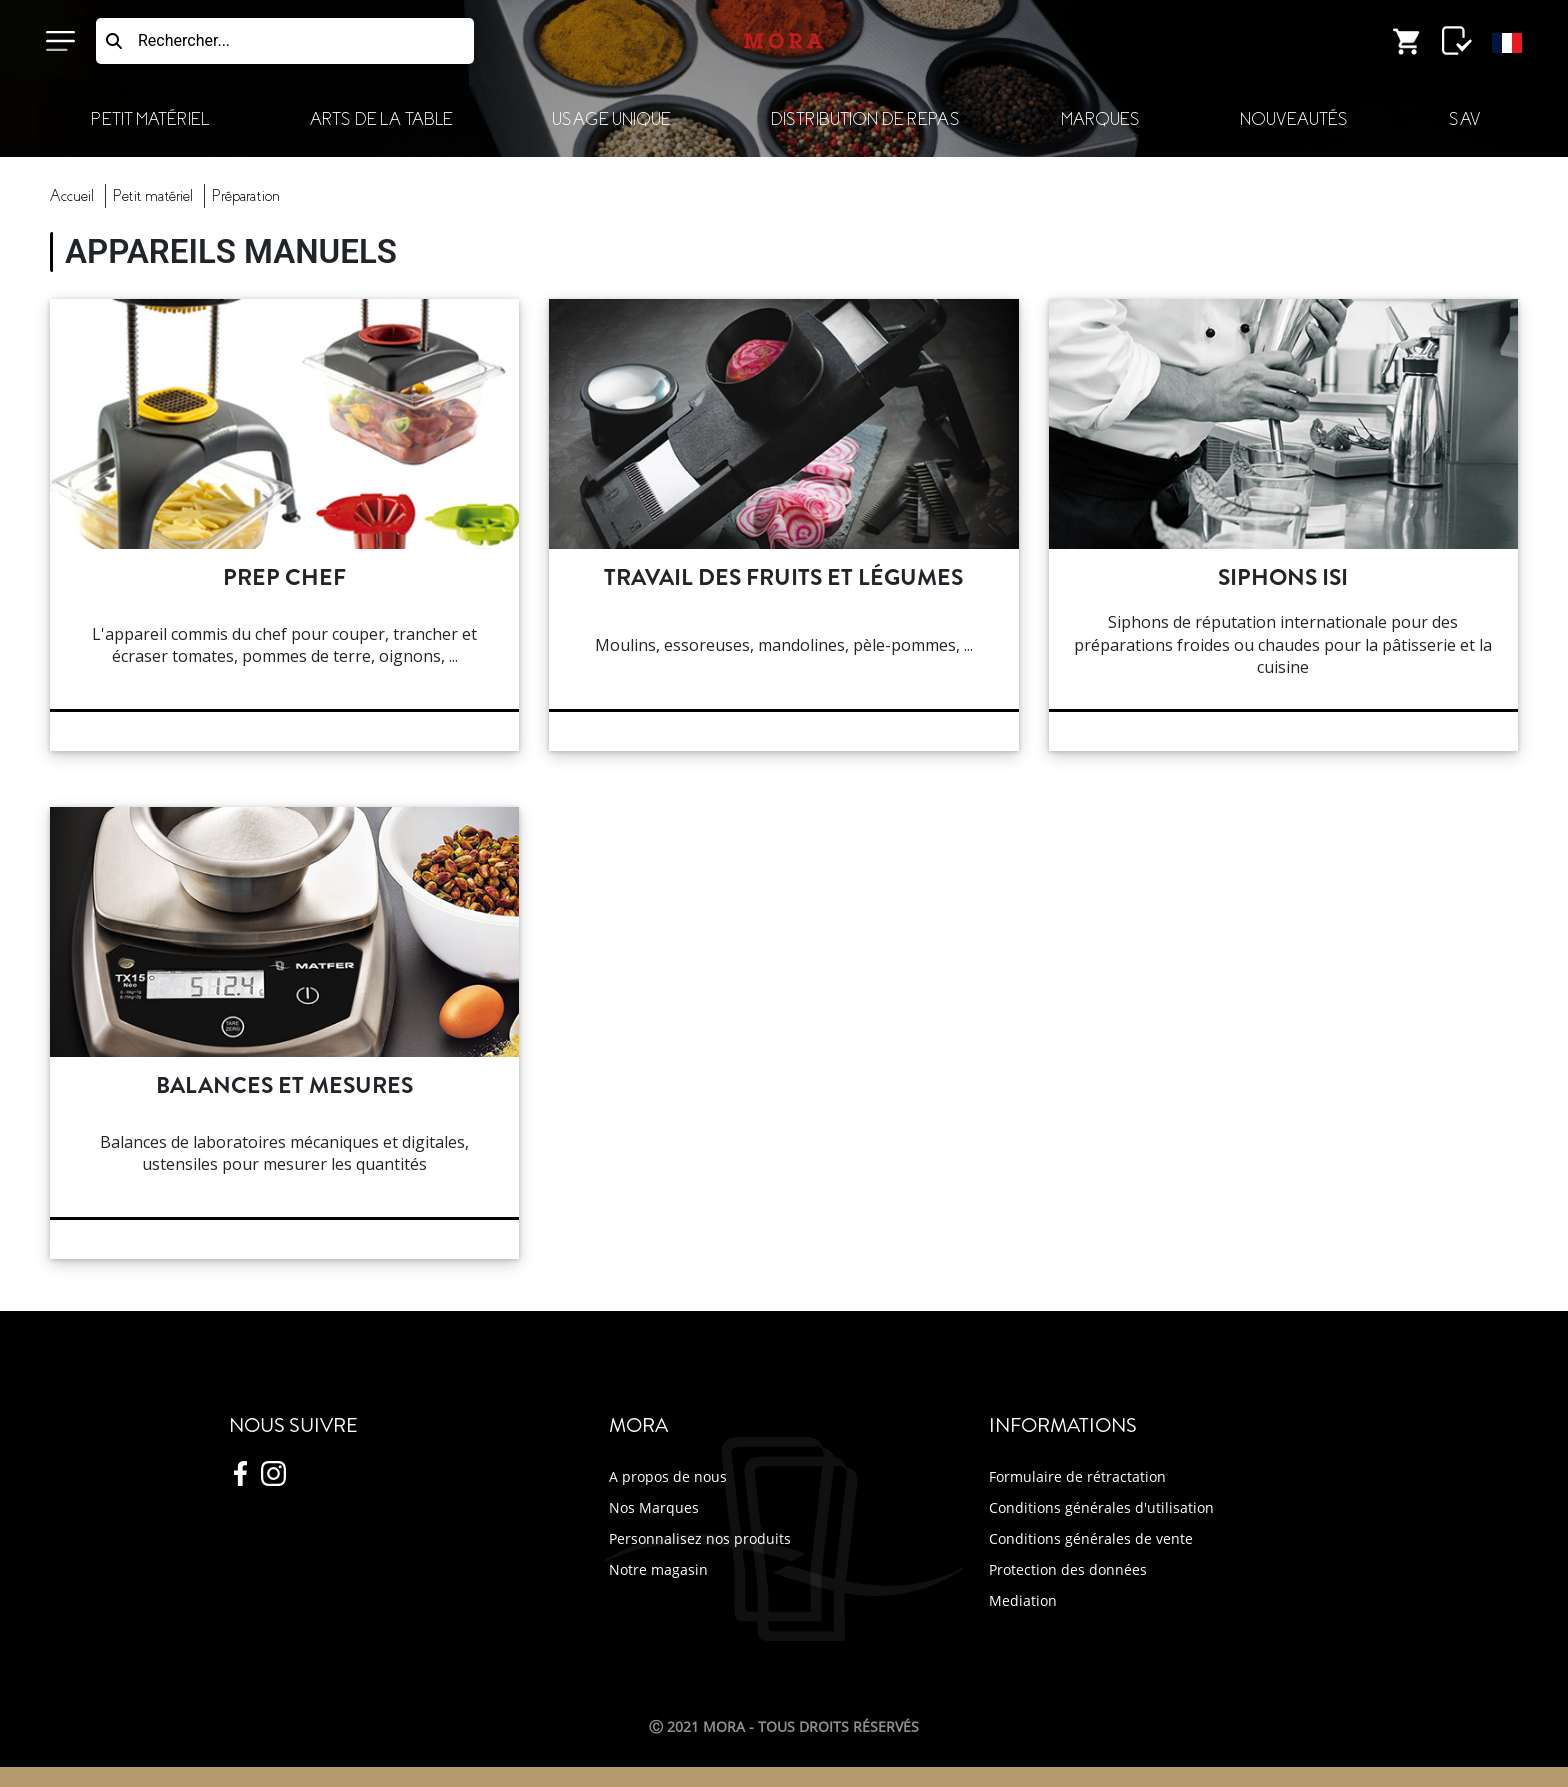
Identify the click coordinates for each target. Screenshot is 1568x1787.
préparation (246, 196)
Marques (1100, 119)
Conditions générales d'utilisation (1101, 1507)
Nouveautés (1294, 119)
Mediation (1023, 1600)
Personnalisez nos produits (700, 1538)
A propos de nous (668, 1476)
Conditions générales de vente (1091, 1538)
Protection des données (1068, 1569)
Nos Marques (654, 1507)
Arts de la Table (381, 119)
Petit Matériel (150, 119)
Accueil (72, 196)
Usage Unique (611, 119)
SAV (1464, 119)
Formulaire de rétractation (1077, 1476)
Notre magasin (658, 1569)
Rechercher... (184, 40)
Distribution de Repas (865, 119)
